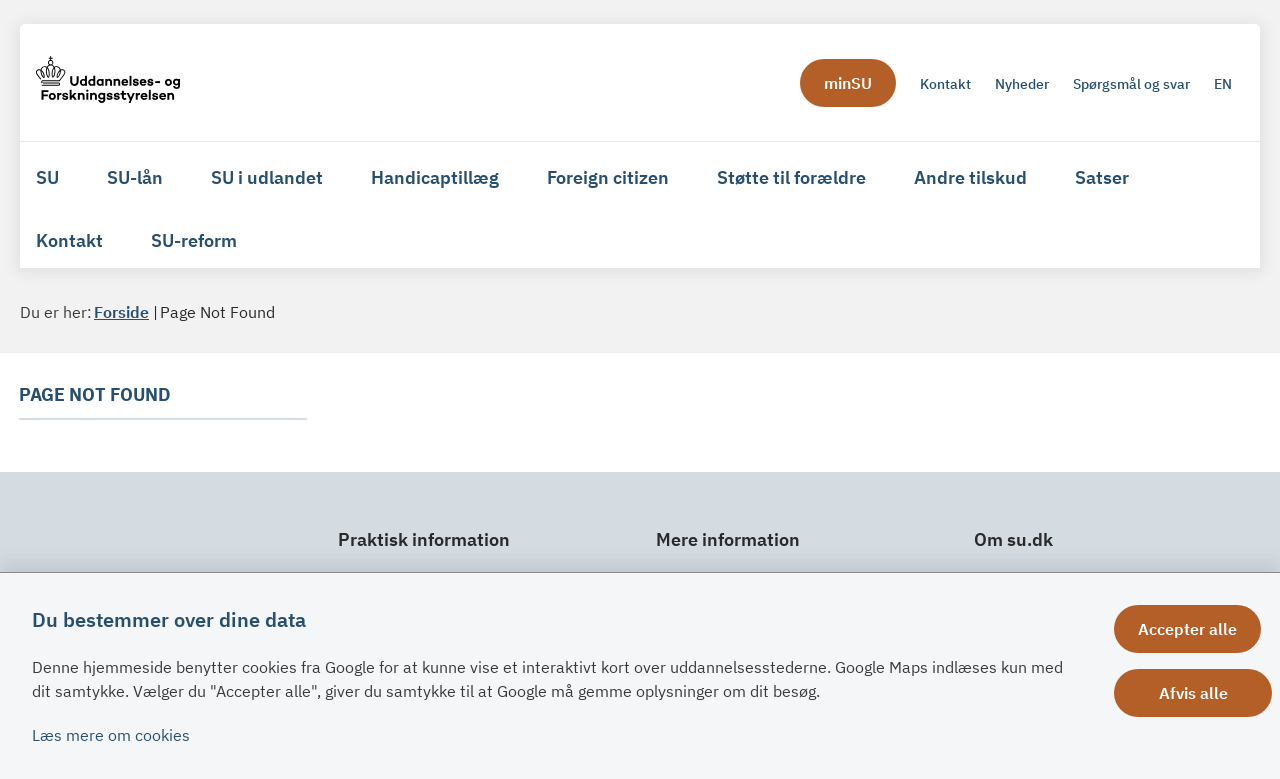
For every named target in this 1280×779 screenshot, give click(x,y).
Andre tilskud (970, 177)
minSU (848, 83)
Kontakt (69, 240)
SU (47, 177)
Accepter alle (1198, 629)
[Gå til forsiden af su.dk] (108, 82)
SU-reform (194, 240)
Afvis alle (1198, 693)
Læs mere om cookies (111, 735)
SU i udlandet (267, 177)
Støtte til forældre (791, 177)
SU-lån (135, 177)
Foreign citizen (608, 177)
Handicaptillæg (435, 177)
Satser (1102, 177)
